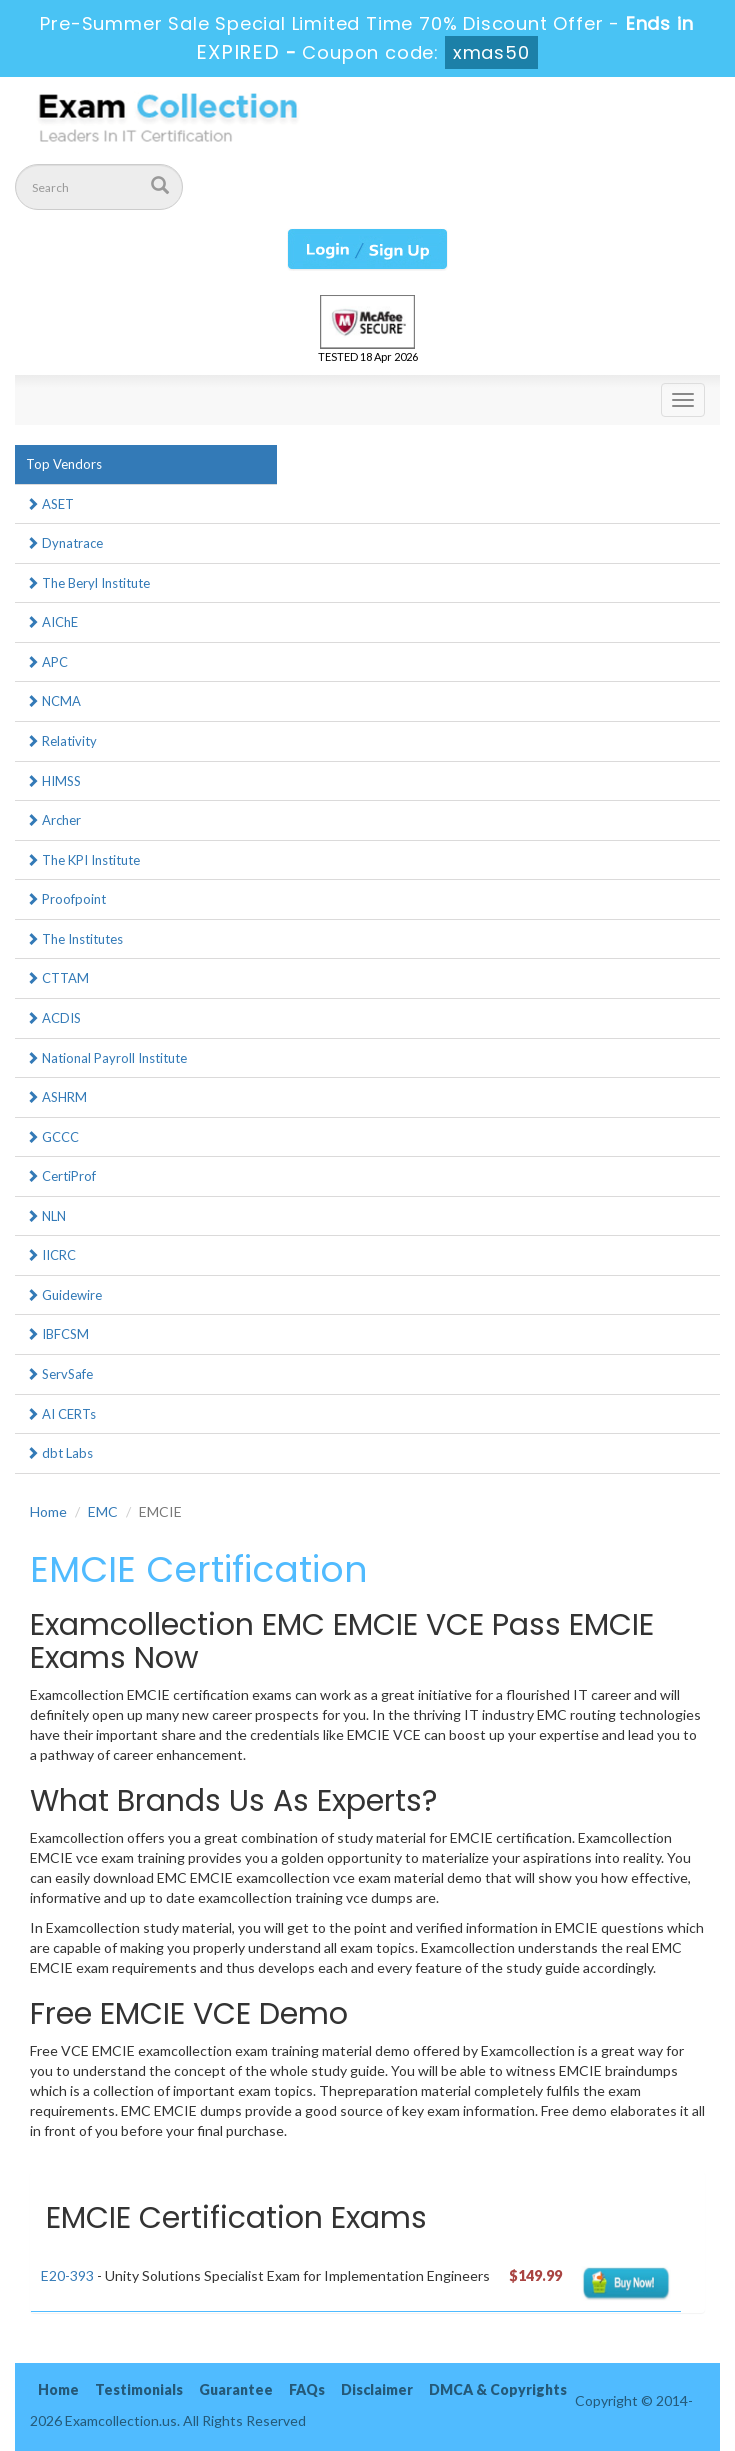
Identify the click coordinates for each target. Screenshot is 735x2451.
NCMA (53, 701)
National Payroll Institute (106, 1058)
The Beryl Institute (88, 583)
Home (48, 1511)
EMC (103, 1511)
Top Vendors (64, 464)
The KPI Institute (83, 860)
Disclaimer (377, 2389)
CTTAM (57, 978)
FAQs (307, 2389)
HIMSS (53, 781)
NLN (46, 1216)
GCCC (52, 1137)
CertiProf (61, 1176)
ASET (50, 504)
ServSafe (59, 1374)
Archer (53, 820)
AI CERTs (61, 1414)
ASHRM (56, 1097)
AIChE (52, 622)
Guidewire (64, 1295)
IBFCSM (57, 1334)
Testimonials (139, 2389)
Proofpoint (66, 899)
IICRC (51, 1255)
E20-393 (67, 2275)
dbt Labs (59, 1453)
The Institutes (74, 939)
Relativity (61, 741)
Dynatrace (64, 543)
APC (47, 662)
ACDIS (53, 1018)
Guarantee (236, 2389)
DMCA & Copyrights (498, 2389)
